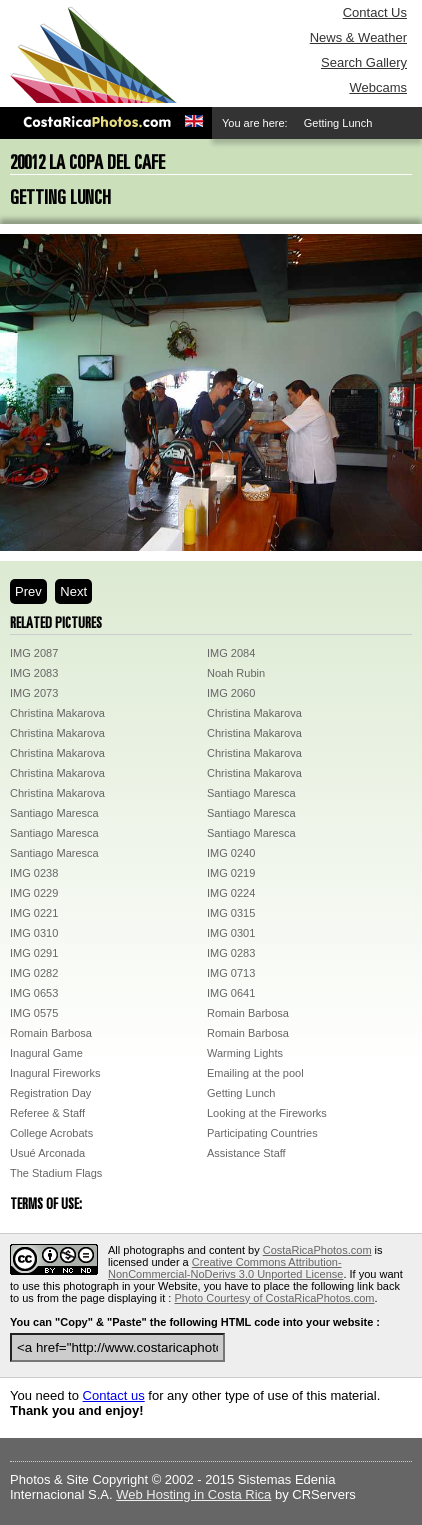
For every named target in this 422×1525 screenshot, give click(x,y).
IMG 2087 (34, 653)
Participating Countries (262, 1133)
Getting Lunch (241, 1093)
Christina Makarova (57, 713)
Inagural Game (46, 1053)
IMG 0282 (34, 973)
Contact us (114, 1395)
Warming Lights (245, 1053)
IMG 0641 (231, 993)
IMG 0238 (34, 873)
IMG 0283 (231, 953)
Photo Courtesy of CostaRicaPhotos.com (274, 1298)
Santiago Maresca (251, 793)
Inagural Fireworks (55, 1073)
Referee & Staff (47, 1113)
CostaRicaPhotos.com (317, 1250)
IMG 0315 (231, 913)
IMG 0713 (231, 973)
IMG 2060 (231, 693)
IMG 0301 (231, 933)
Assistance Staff (246, 1153)
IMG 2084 (231, 653)
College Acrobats (51, 1133)
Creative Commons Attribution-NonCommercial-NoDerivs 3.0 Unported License (225, 1268)
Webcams (378, 87)
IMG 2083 (34, 673)
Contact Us (375, 12)
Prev (28, 591)
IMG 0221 (34, 913)
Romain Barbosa (248, 1013)
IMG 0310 (34, 933)
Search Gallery (364, 62)
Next (73, 591)
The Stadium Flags (56, 1173)
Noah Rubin (236, 673)
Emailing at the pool (255, 1073)
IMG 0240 (231, 853)
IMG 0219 (231, 873)
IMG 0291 (34, 953)
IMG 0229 (34, 893)
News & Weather (358, 37)
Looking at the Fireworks (267, 1113)
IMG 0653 (34, 993)
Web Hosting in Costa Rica (193, 1494)
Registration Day (50, 1093)
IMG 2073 (34, 693)
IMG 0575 (34, 1013)
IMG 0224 (231, 893)
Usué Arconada (47, 1153)
